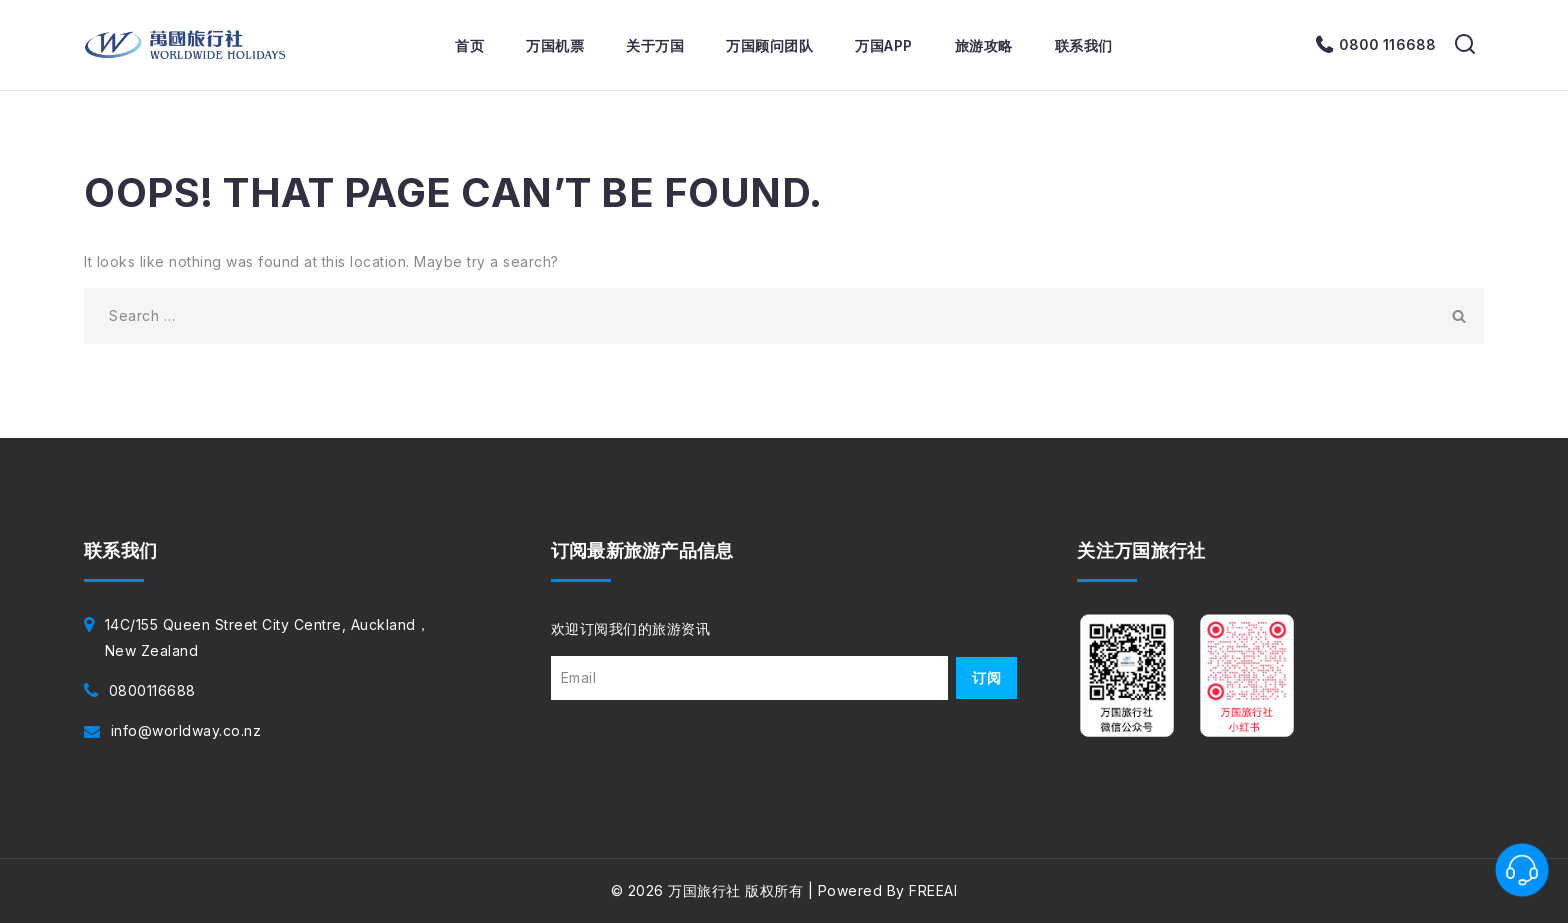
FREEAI (933, 890)
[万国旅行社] (185, 45)
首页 (469, 45)
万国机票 (555, 45)
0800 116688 (1387, 44)
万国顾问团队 (769, 45)
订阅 (986, 678)
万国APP (884, 45)
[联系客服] (1522, 870)
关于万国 (655, 45)
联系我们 (1084, 45)
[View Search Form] (1465, 45)
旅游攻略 (984, 45)
